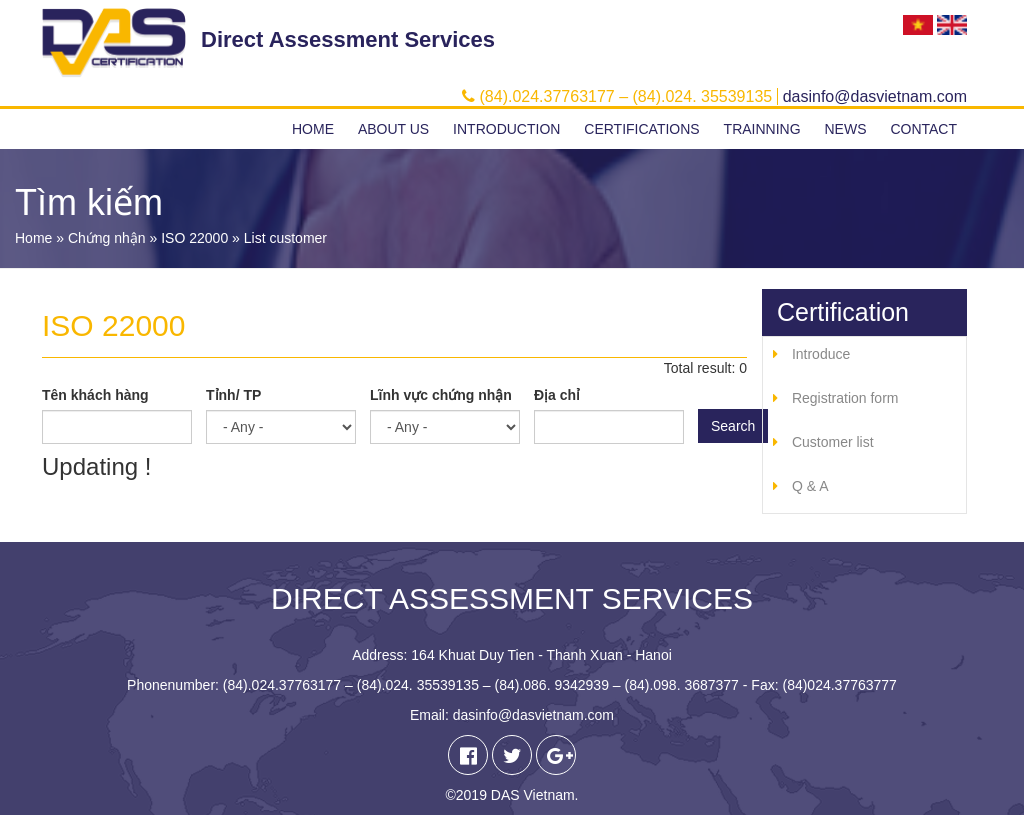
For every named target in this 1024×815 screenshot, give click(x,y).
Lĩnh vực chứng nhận (441, 395)
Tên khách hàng (95, 395)
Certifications (641, 129)
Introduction (506, 129)
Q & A (810, 486)
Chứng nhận (107, 238)
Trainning (762, 129)
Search (733, 426)
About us (393, 129)
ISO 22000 (194, 238)
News (845, 129)
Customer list (833, 442)
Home (313, 129)
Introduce (821, 354)
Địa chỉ (557, 395)
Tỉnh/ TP (233, 395)
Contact (923, 129)
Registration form (845, 398)
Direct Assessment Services (348, 39)
